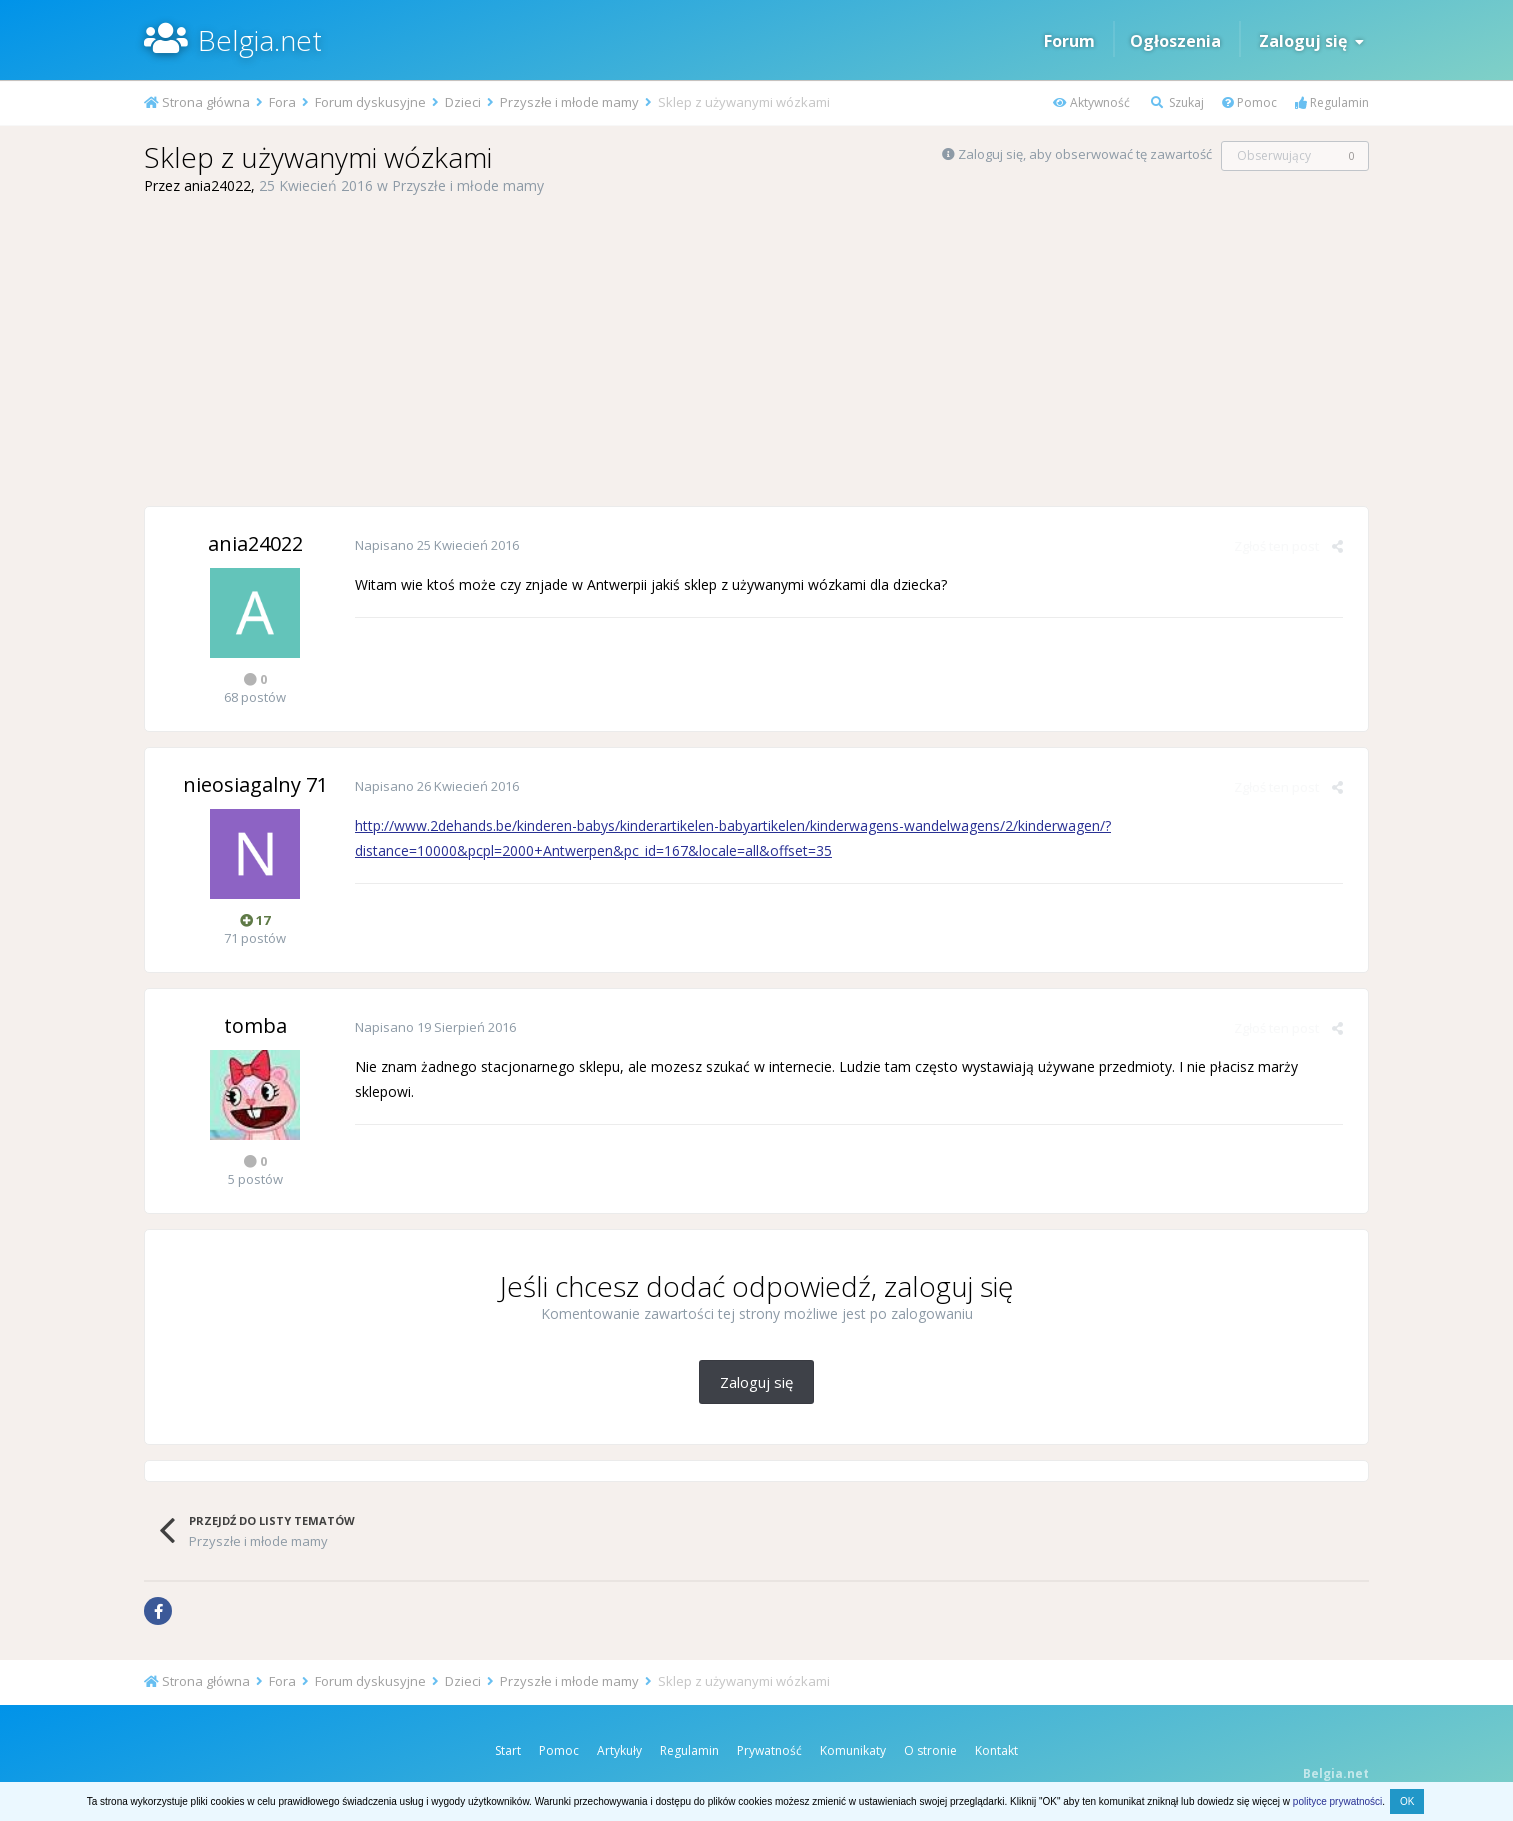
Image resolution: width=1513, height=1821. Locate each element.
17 (255, 920)
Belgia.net (260, 40)
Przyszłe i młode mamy (468, 185)
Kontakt (996, 1750)
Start (508, 1750)
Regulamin (1332, 102)
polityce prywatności (1337, 1801)
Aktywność (1091, 102)
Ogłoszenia (1175, 41)
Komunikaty (853, 1750)
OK (1407, 1801)
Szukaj (1177, 102)
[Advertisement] (757, 351)
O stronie (930, 1750)
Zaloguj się (1311, 41)
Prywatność (769, 1750)
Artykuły (619, 1750)
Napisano (437, 545)
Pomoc (1249, 102)
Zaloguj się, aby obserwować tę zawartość (1085, 154)
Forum (1069, 41)
